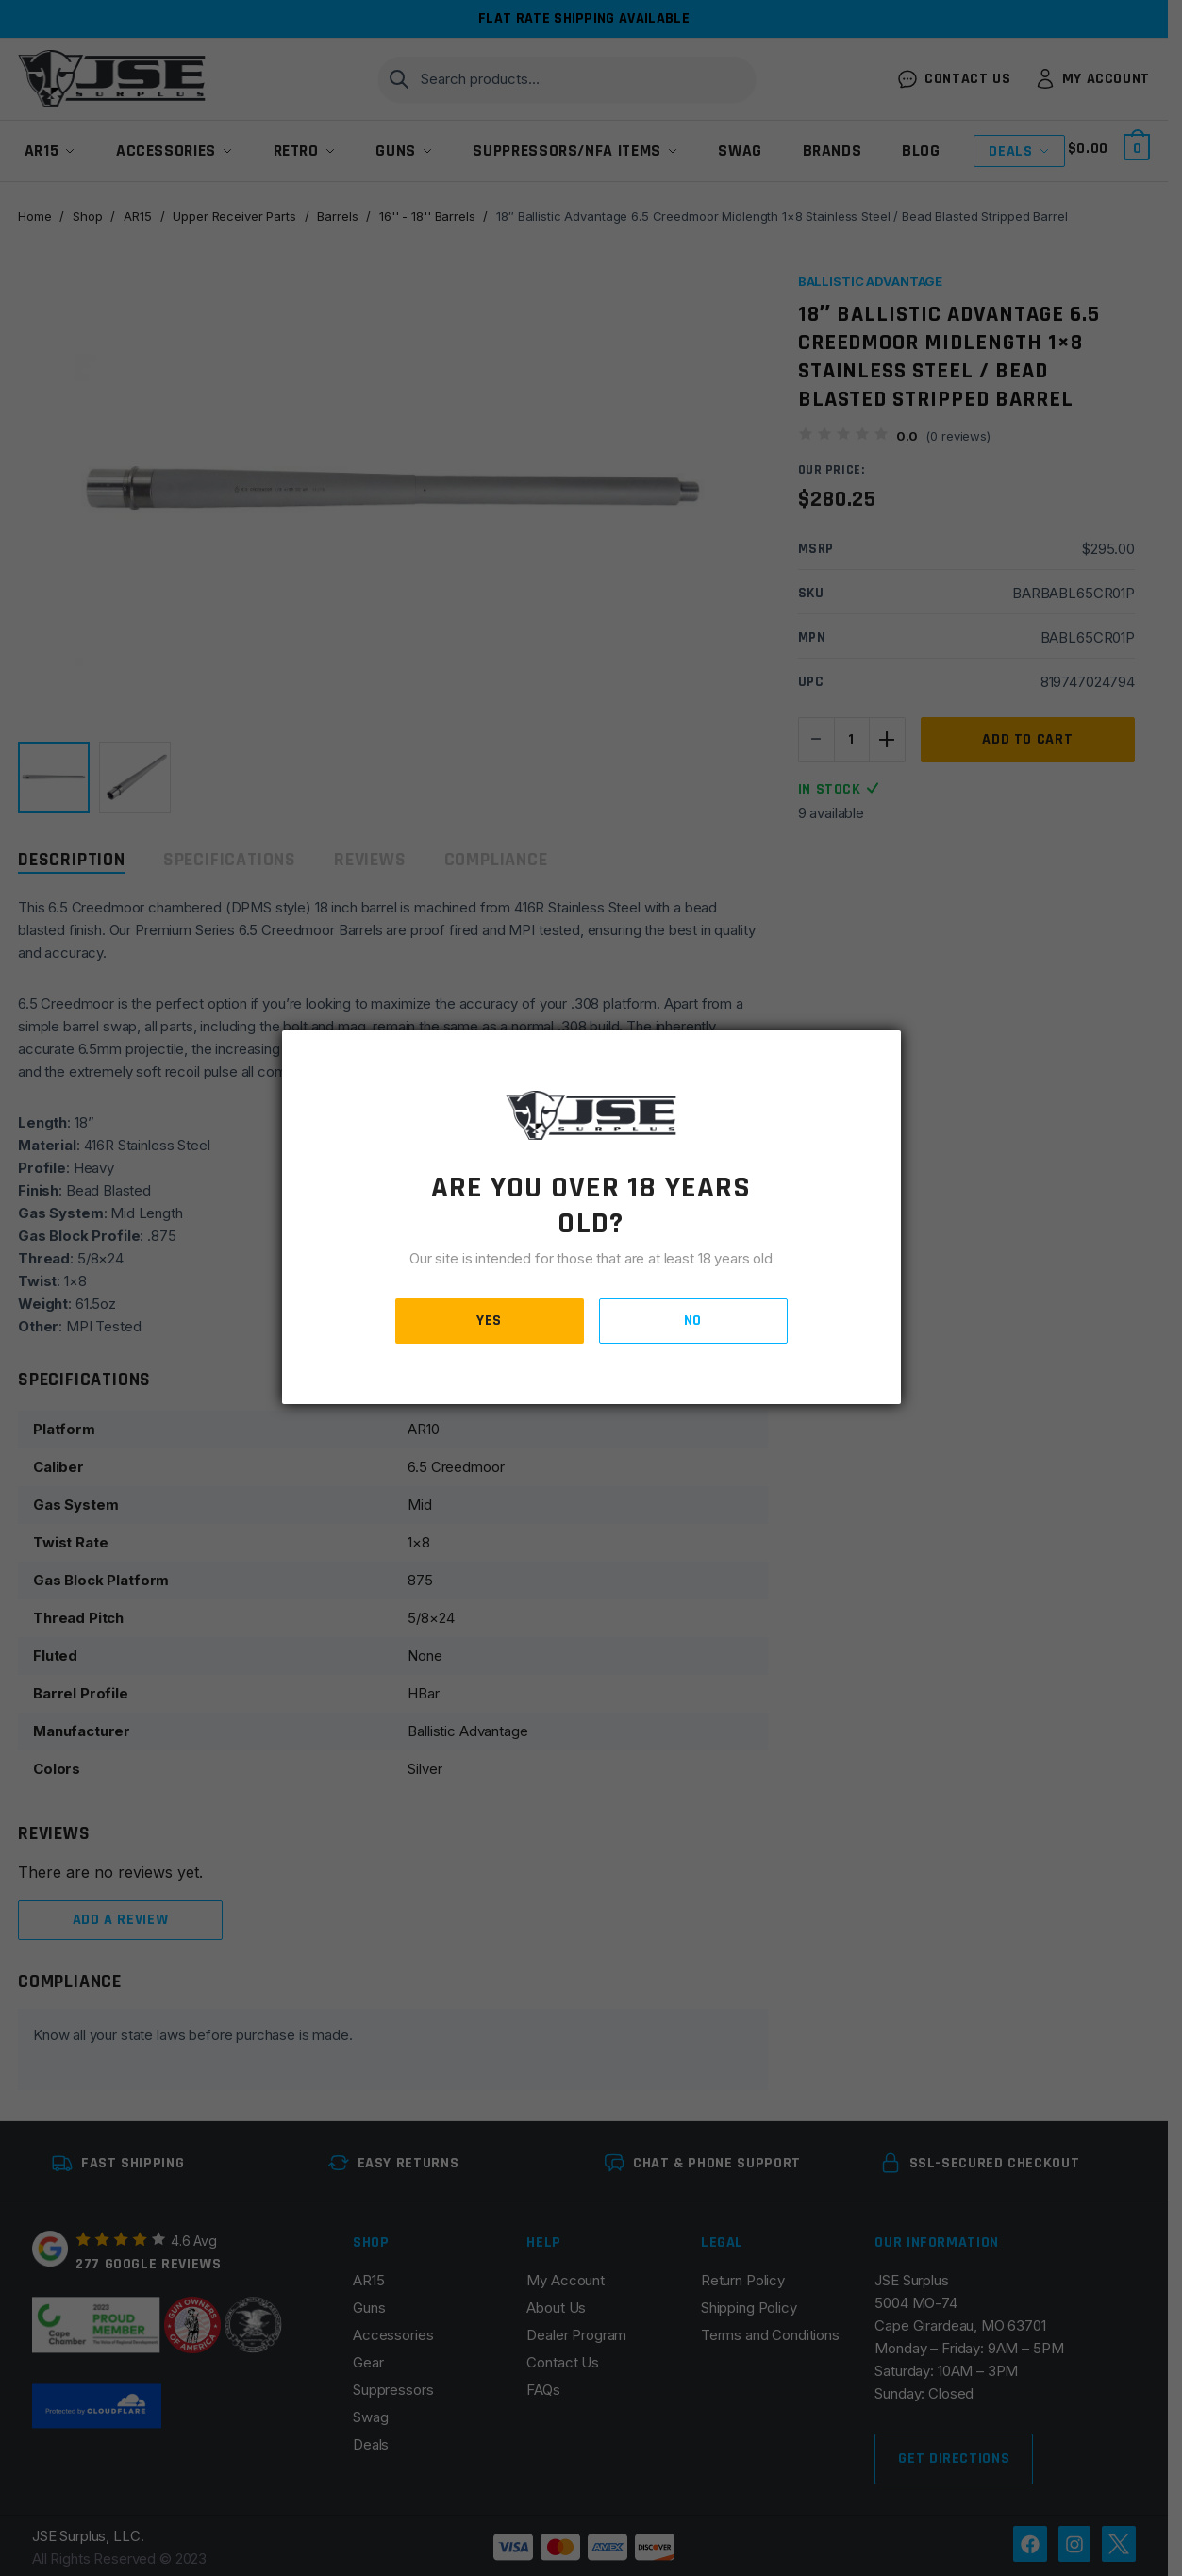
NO (693, 1320)
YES (489, 1320)
